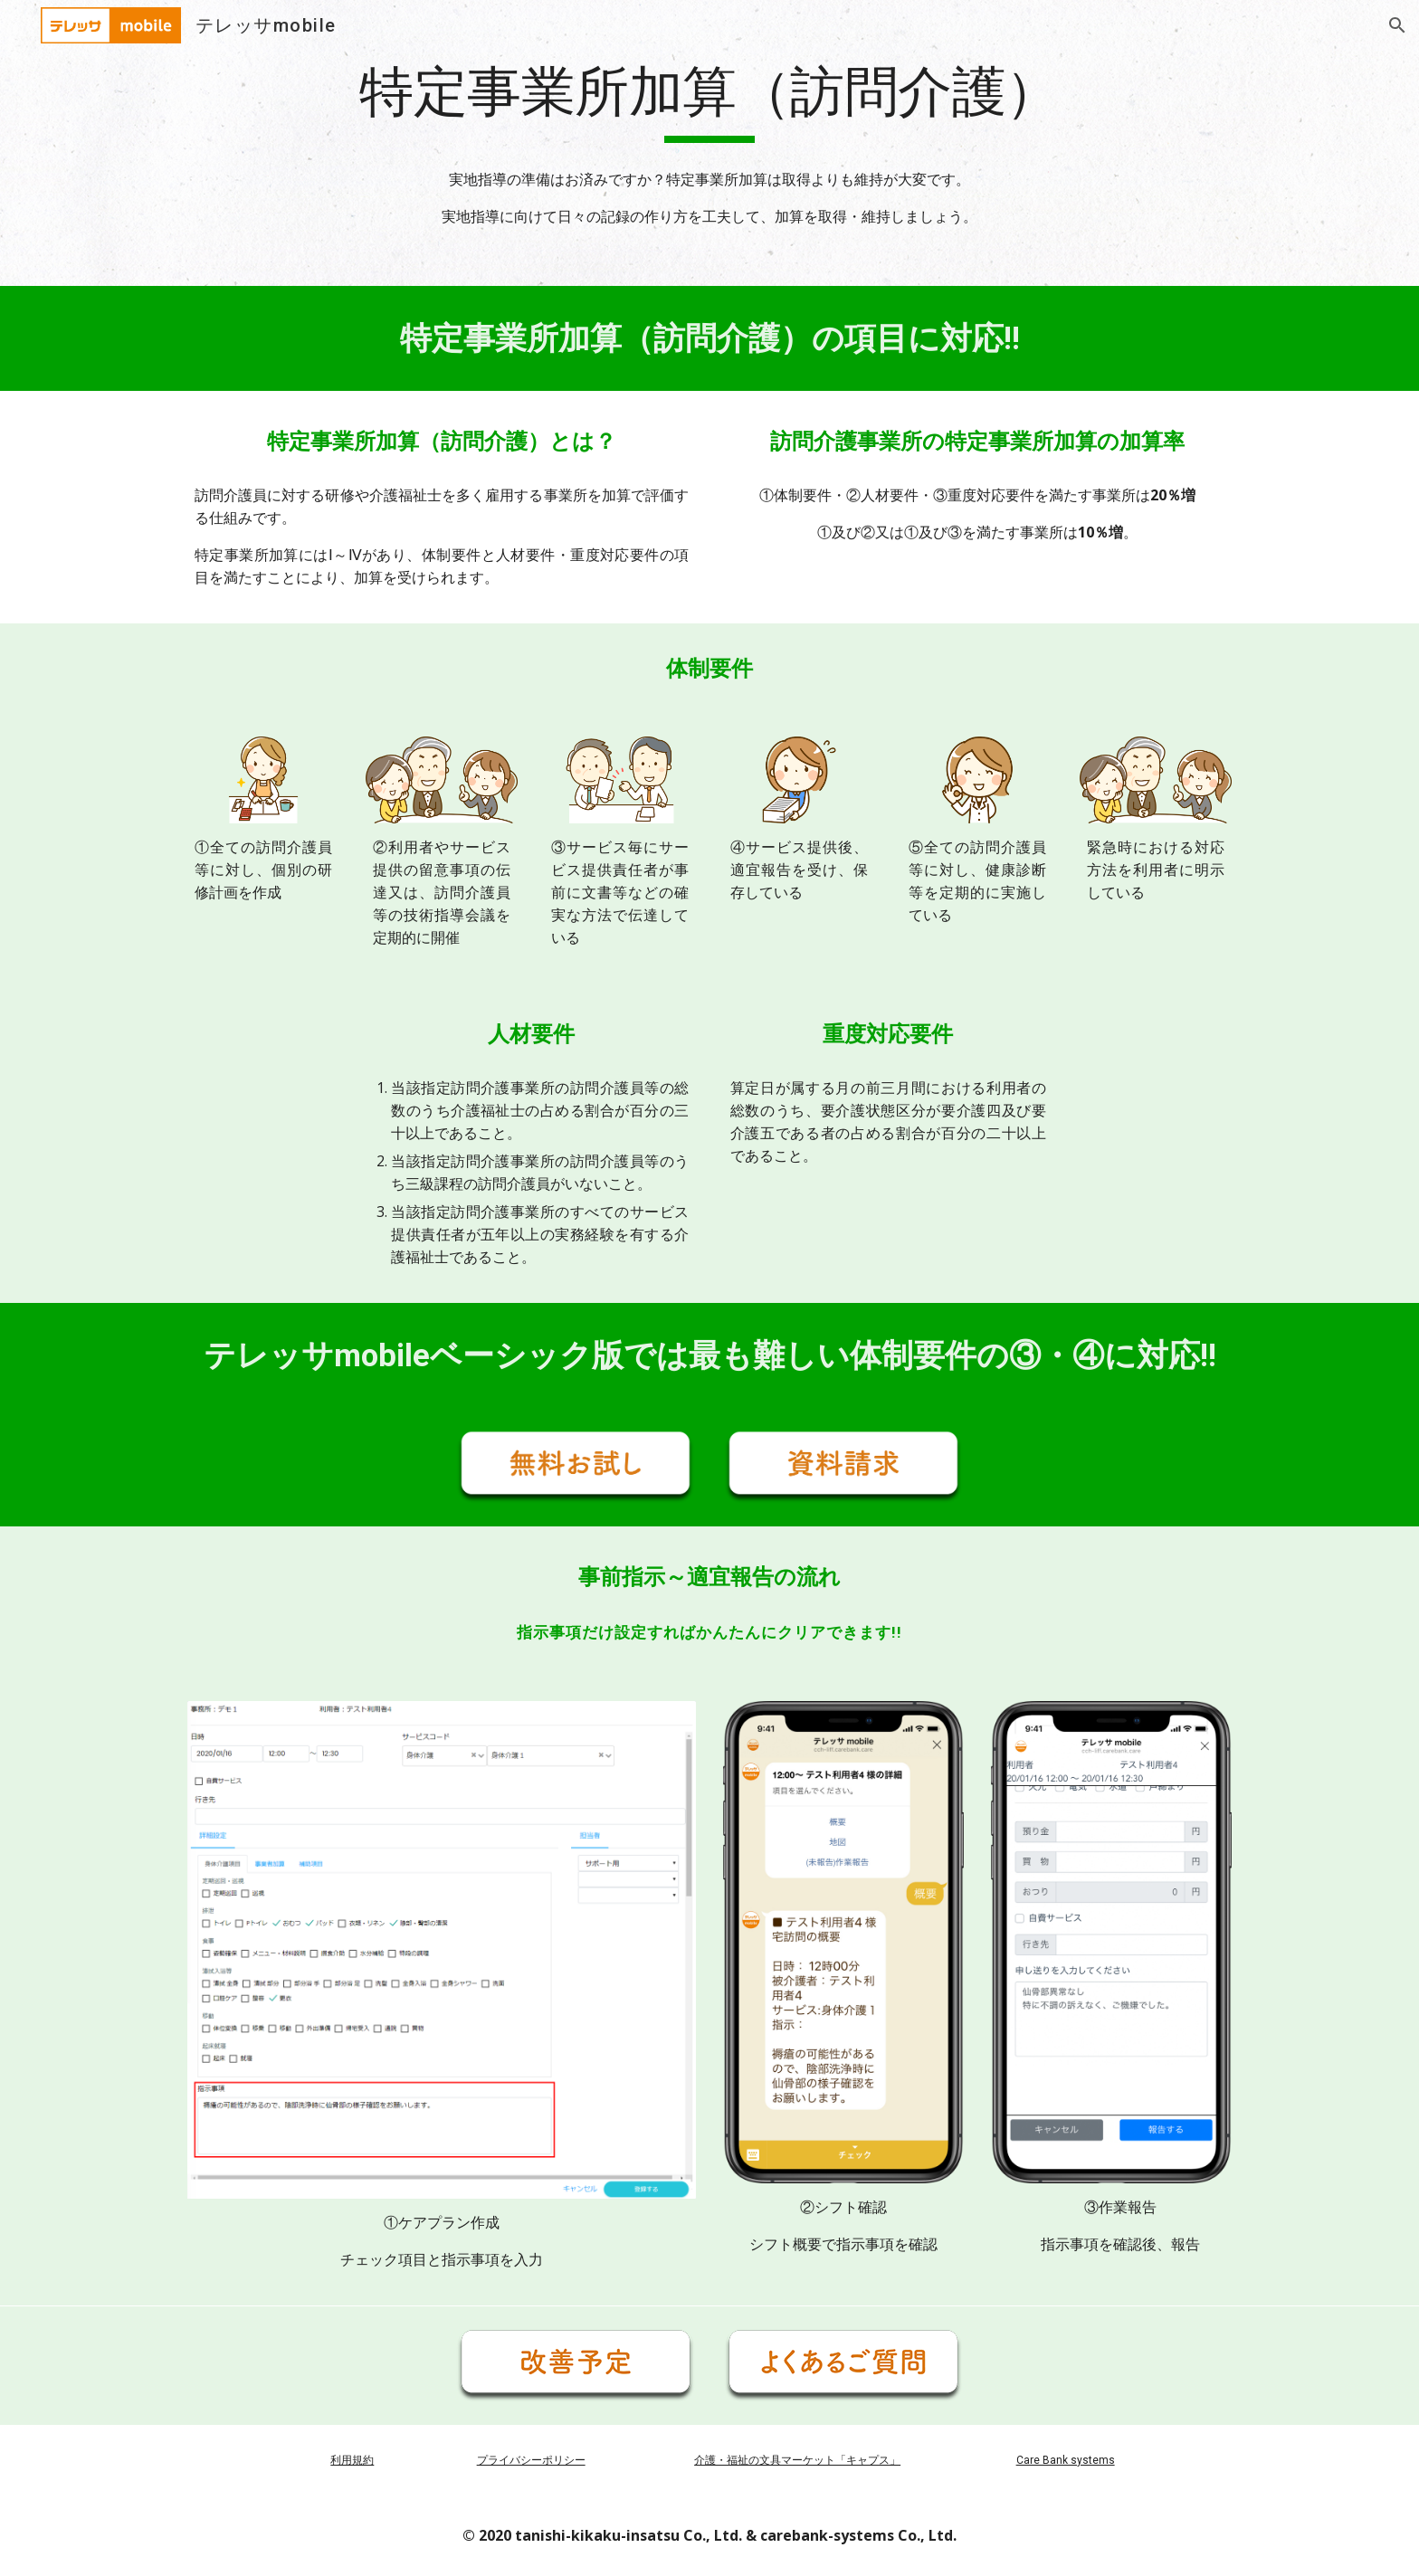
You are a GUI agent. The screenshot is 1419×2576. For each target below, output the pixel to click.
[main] (709, 100)
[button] (1397, 25)
